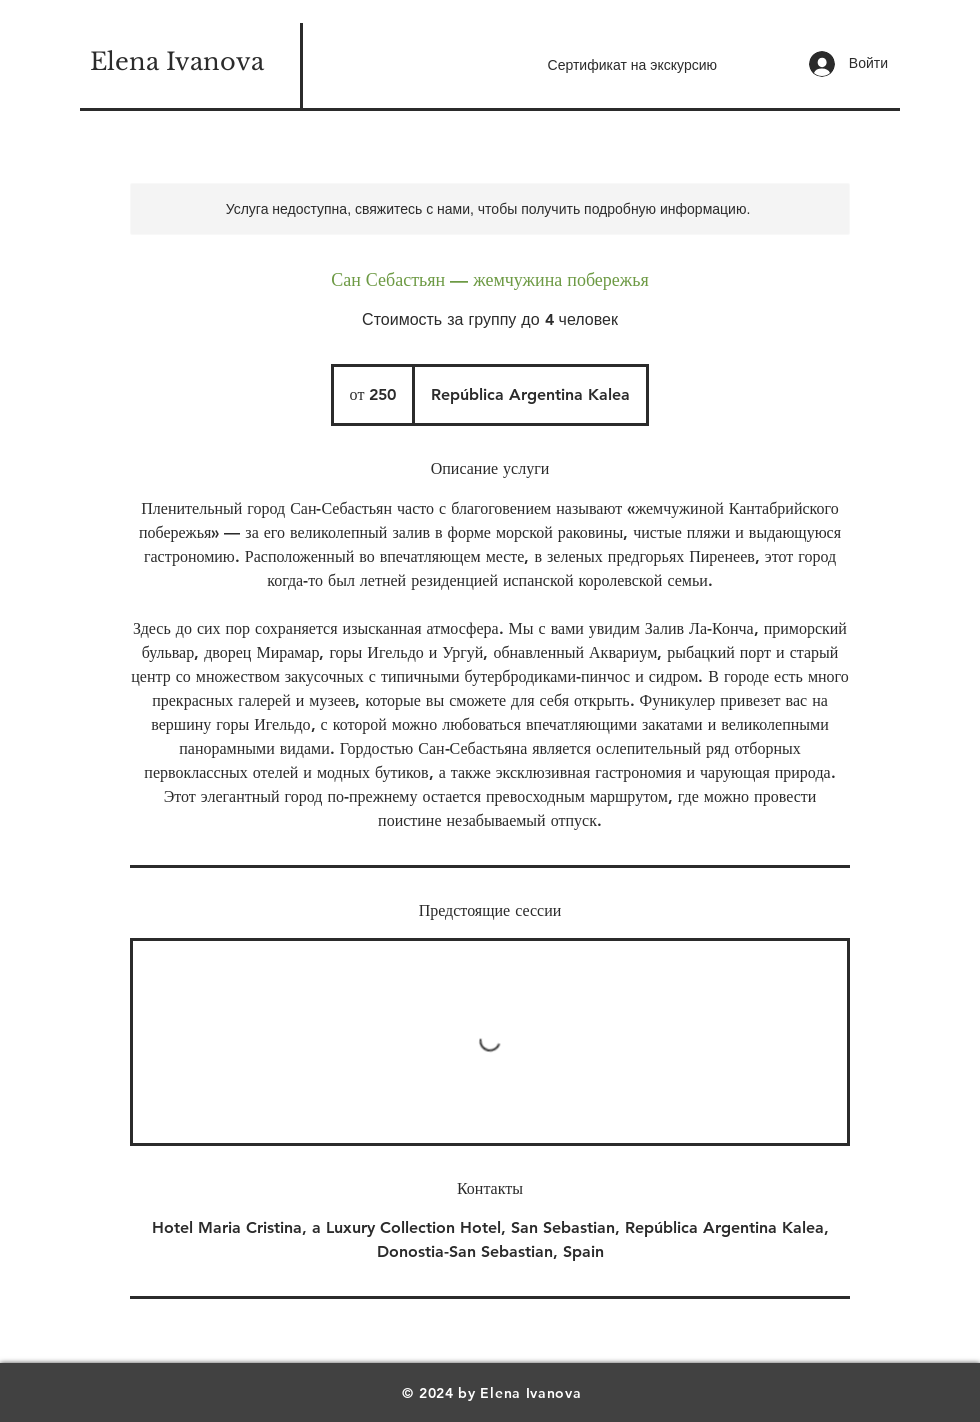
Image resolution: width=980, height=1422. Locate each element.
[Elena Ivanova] (177, 62)
